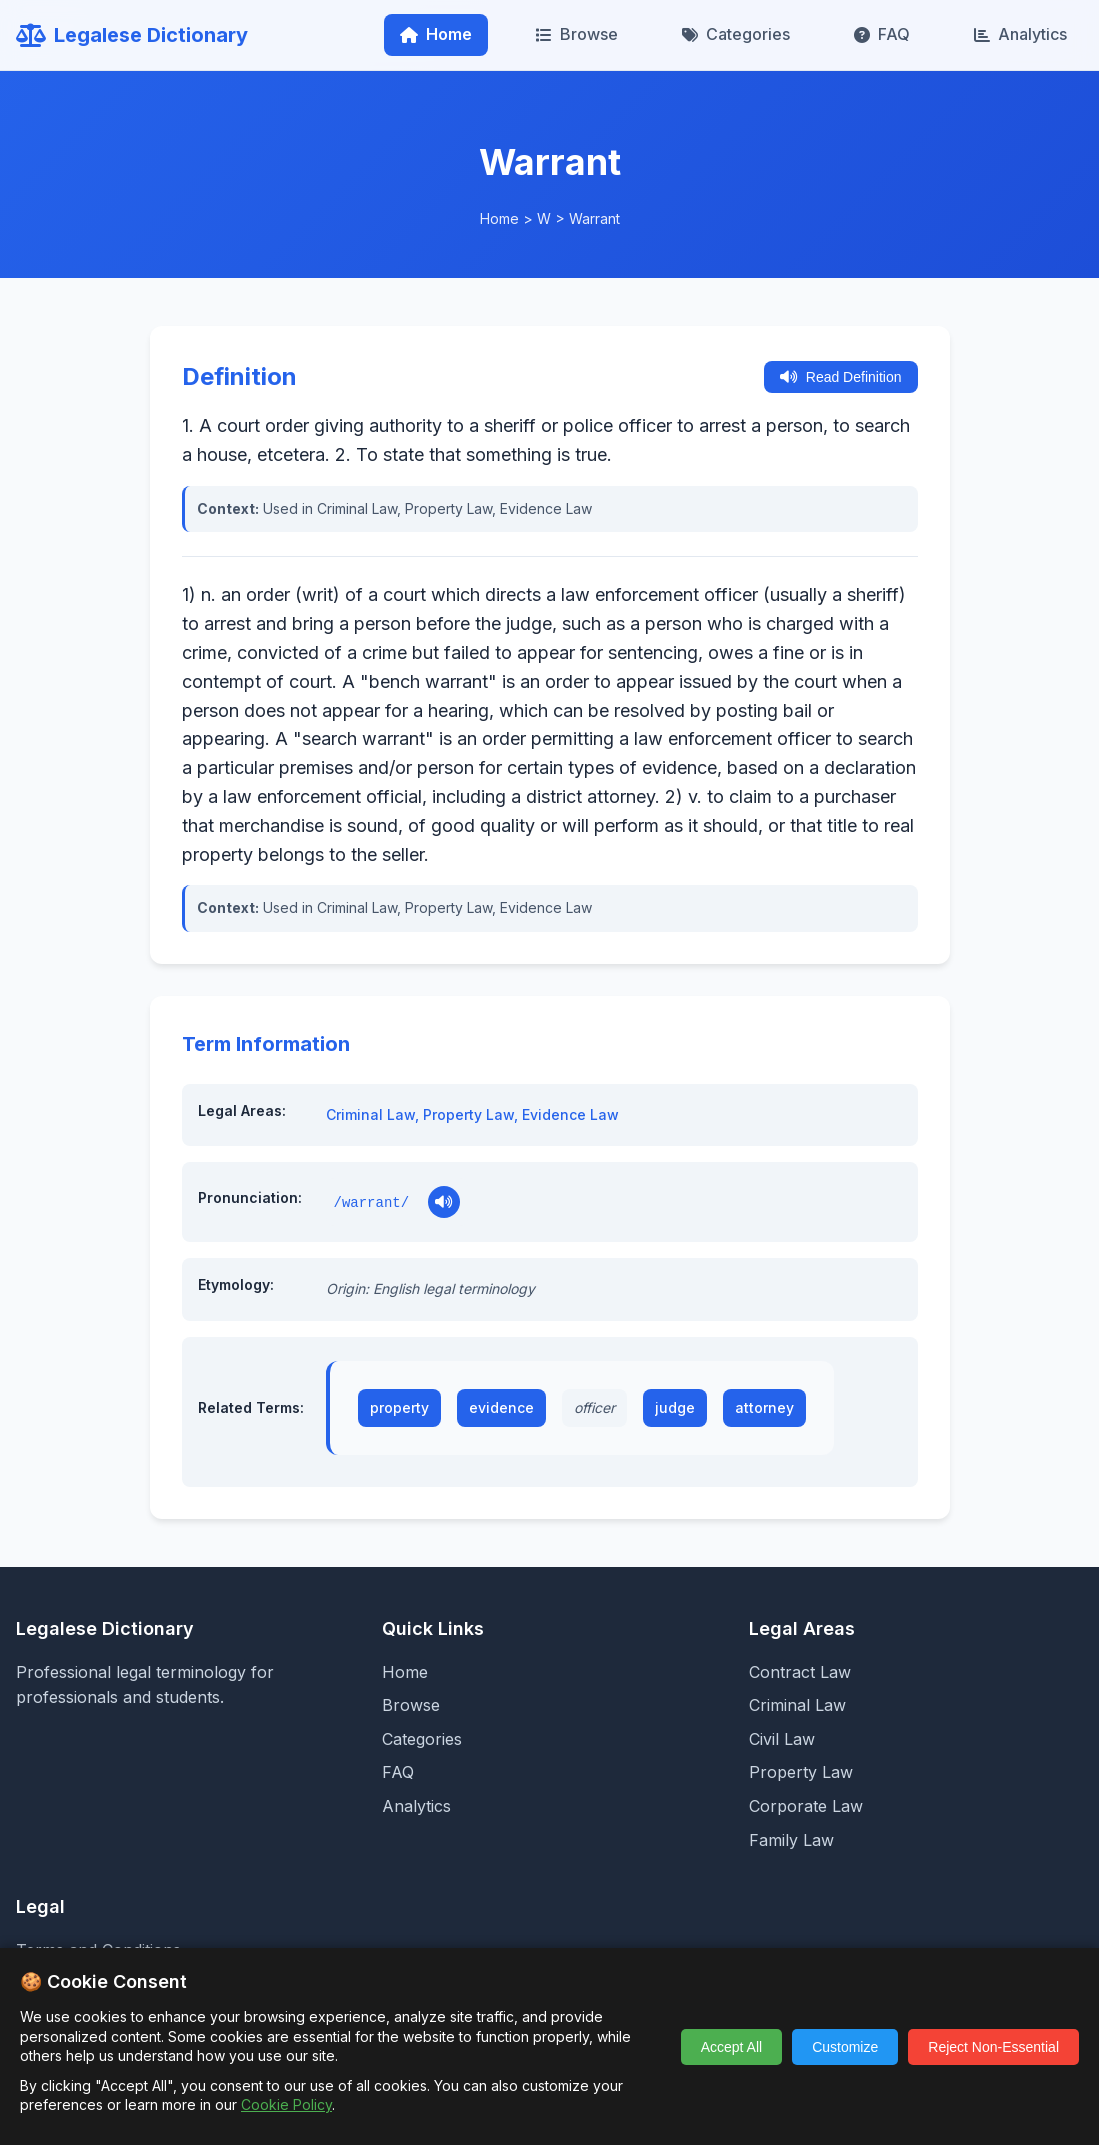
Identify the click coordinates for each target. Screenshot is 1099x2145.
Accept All (731, 2047)
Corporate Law (806, 1806)
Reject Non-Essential (993, 2047)
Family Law (791, 1840)
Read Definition (841, 377)
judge (675, 1407)
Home (436, 34)
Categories (736, 34)
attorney (764, 1407)
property (399, 1407)
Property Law (468, 1114)
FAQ (882, 34)
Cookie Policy (286, 2104)
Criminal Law (370, 1114)
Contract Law (800, 1672)
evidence (501, 1407)
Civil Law (782, 1739)
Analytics (1020, 34)
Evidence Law (570, 1114)
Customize (845, 2047)
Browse (577, 34)
